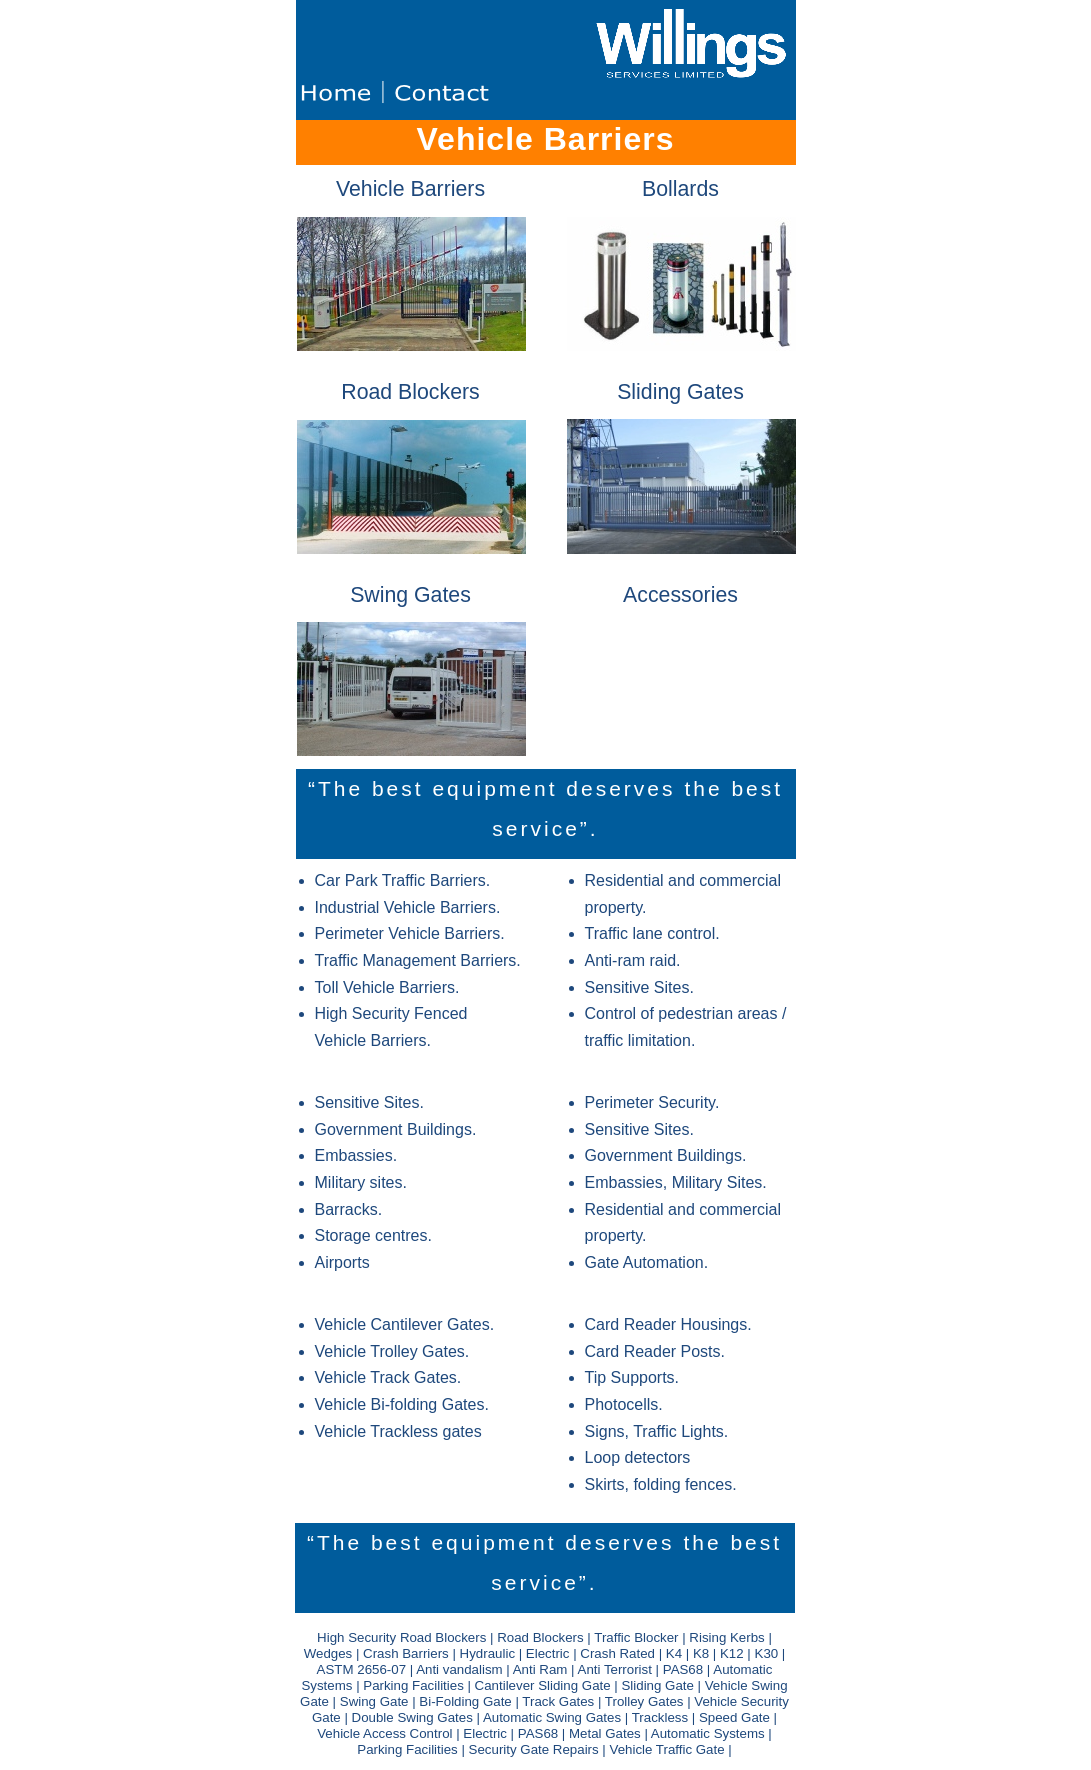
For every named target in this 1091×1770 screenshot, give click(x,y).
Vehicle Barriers (410, 189)
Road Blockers (410, 392)
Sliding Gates (680, 392)
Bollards (680, 189)
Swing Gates (410, 595)
